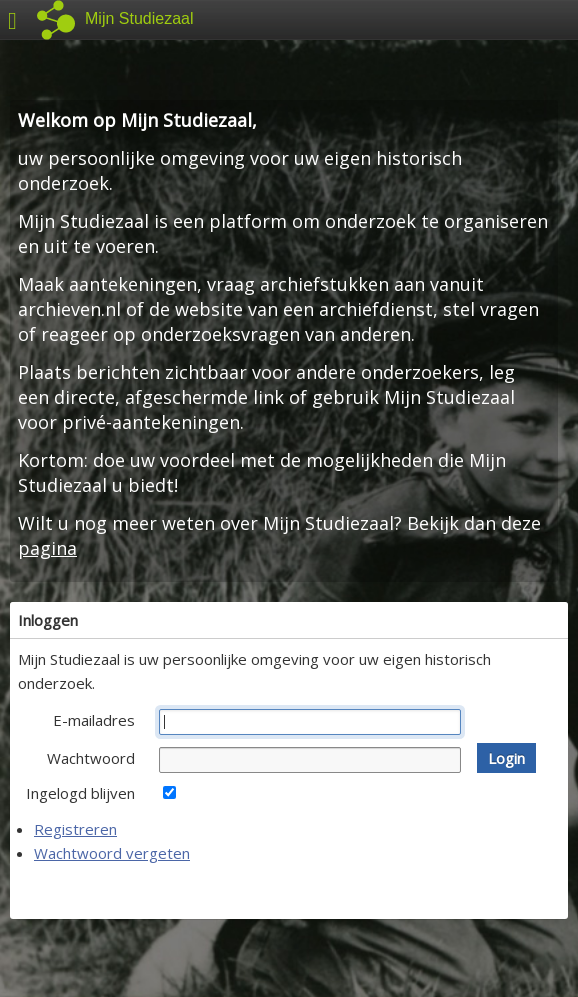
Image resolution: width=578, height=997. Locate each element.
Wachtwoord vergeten (112, 853)
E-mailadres (94, 720)
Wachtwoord (91, 758)
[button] (506, 758)
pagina (47, 548)
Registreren (75, 829)
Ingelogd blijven (80, 793)
